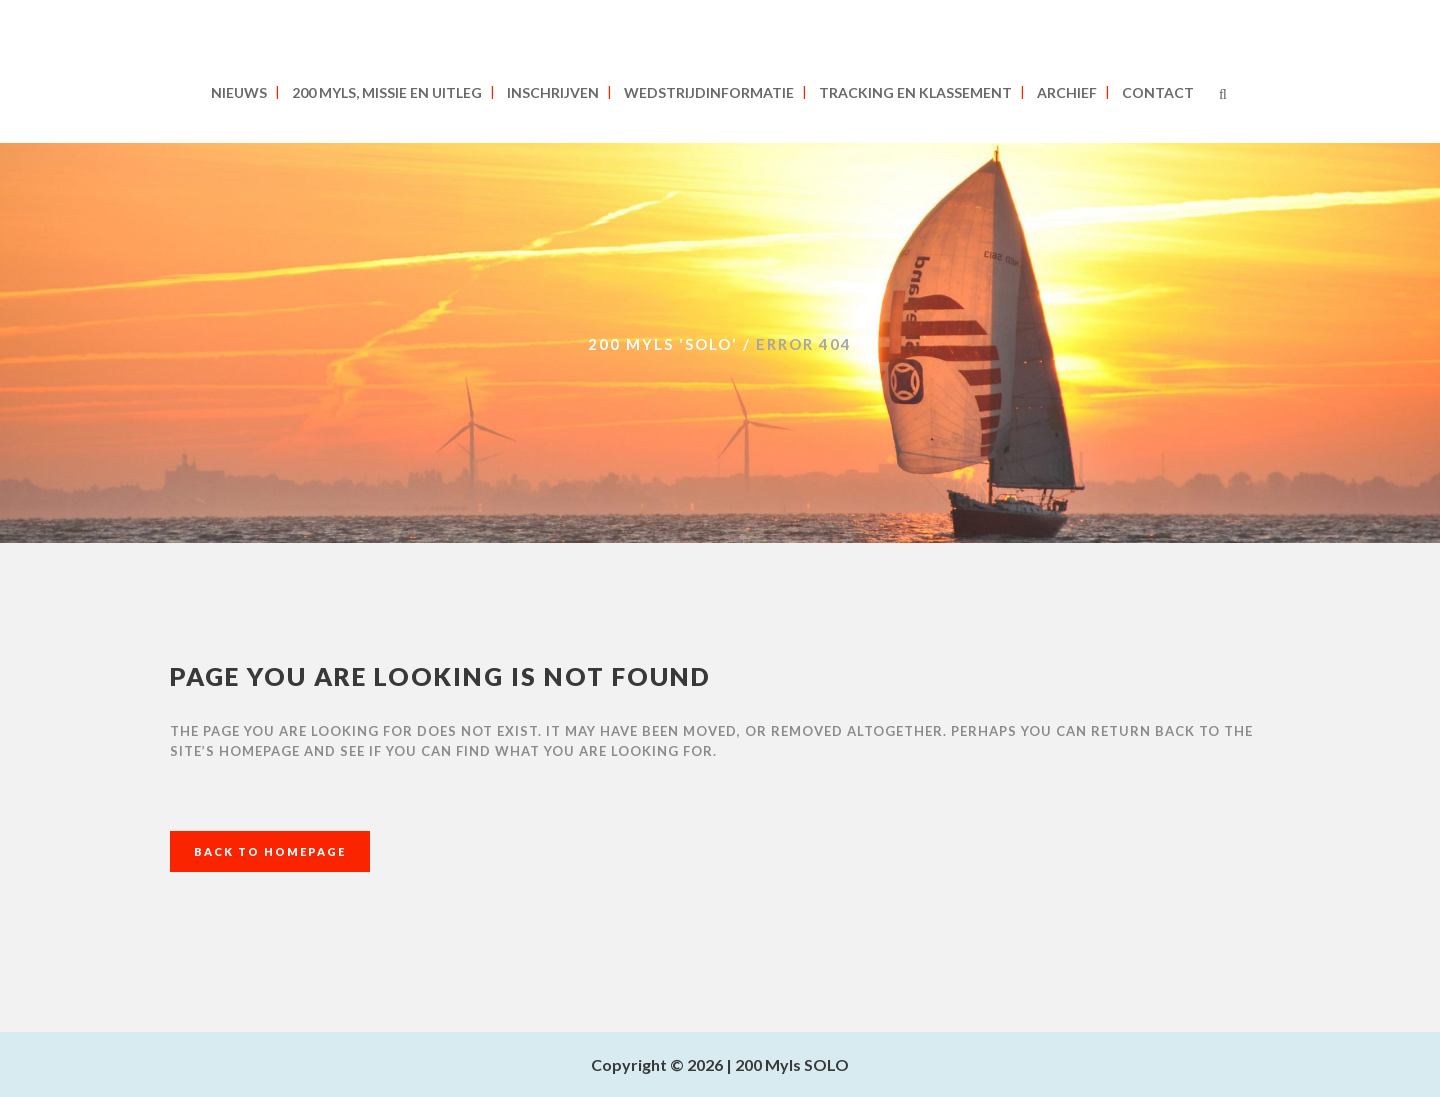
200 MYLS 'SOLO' (663, 344)
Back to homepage (270, 851)
